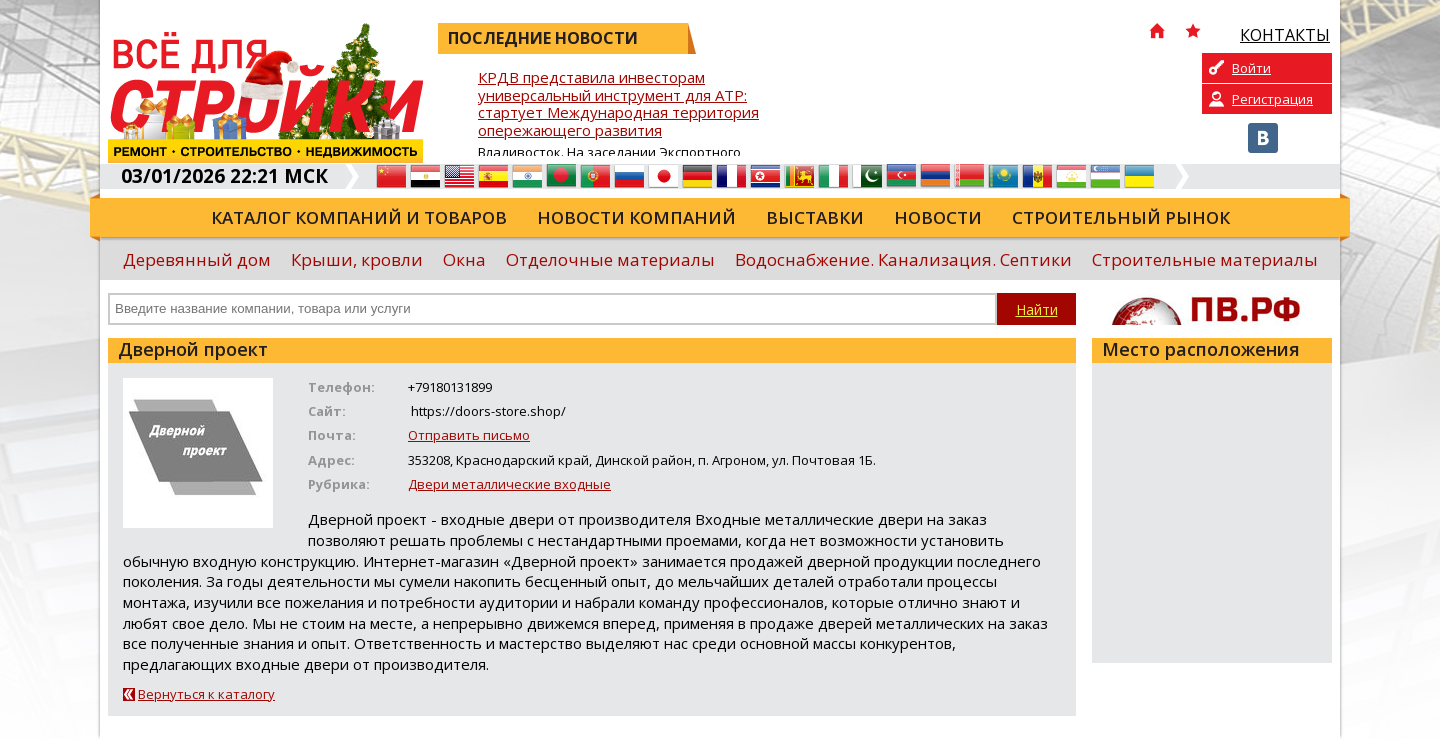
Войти (1251, 68)
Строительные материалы (1205, 259)
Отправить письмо (469, 435)
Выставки (815, 217)
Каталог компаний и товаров (359, 217)
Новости (938, 217)
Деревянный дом (197, 259)
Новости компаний (636, 217)
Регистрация (1272, 99)
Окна (464, 259)
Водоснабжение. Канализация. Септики (903, 259)
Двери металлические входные (509, 484)
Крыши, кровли (357, 259)
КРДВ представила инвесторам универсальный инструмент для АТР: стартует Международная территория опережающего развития (618, 104)
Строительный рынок (1121, 217)
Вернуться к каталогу (206, 694)
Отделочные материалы (610, 259)
